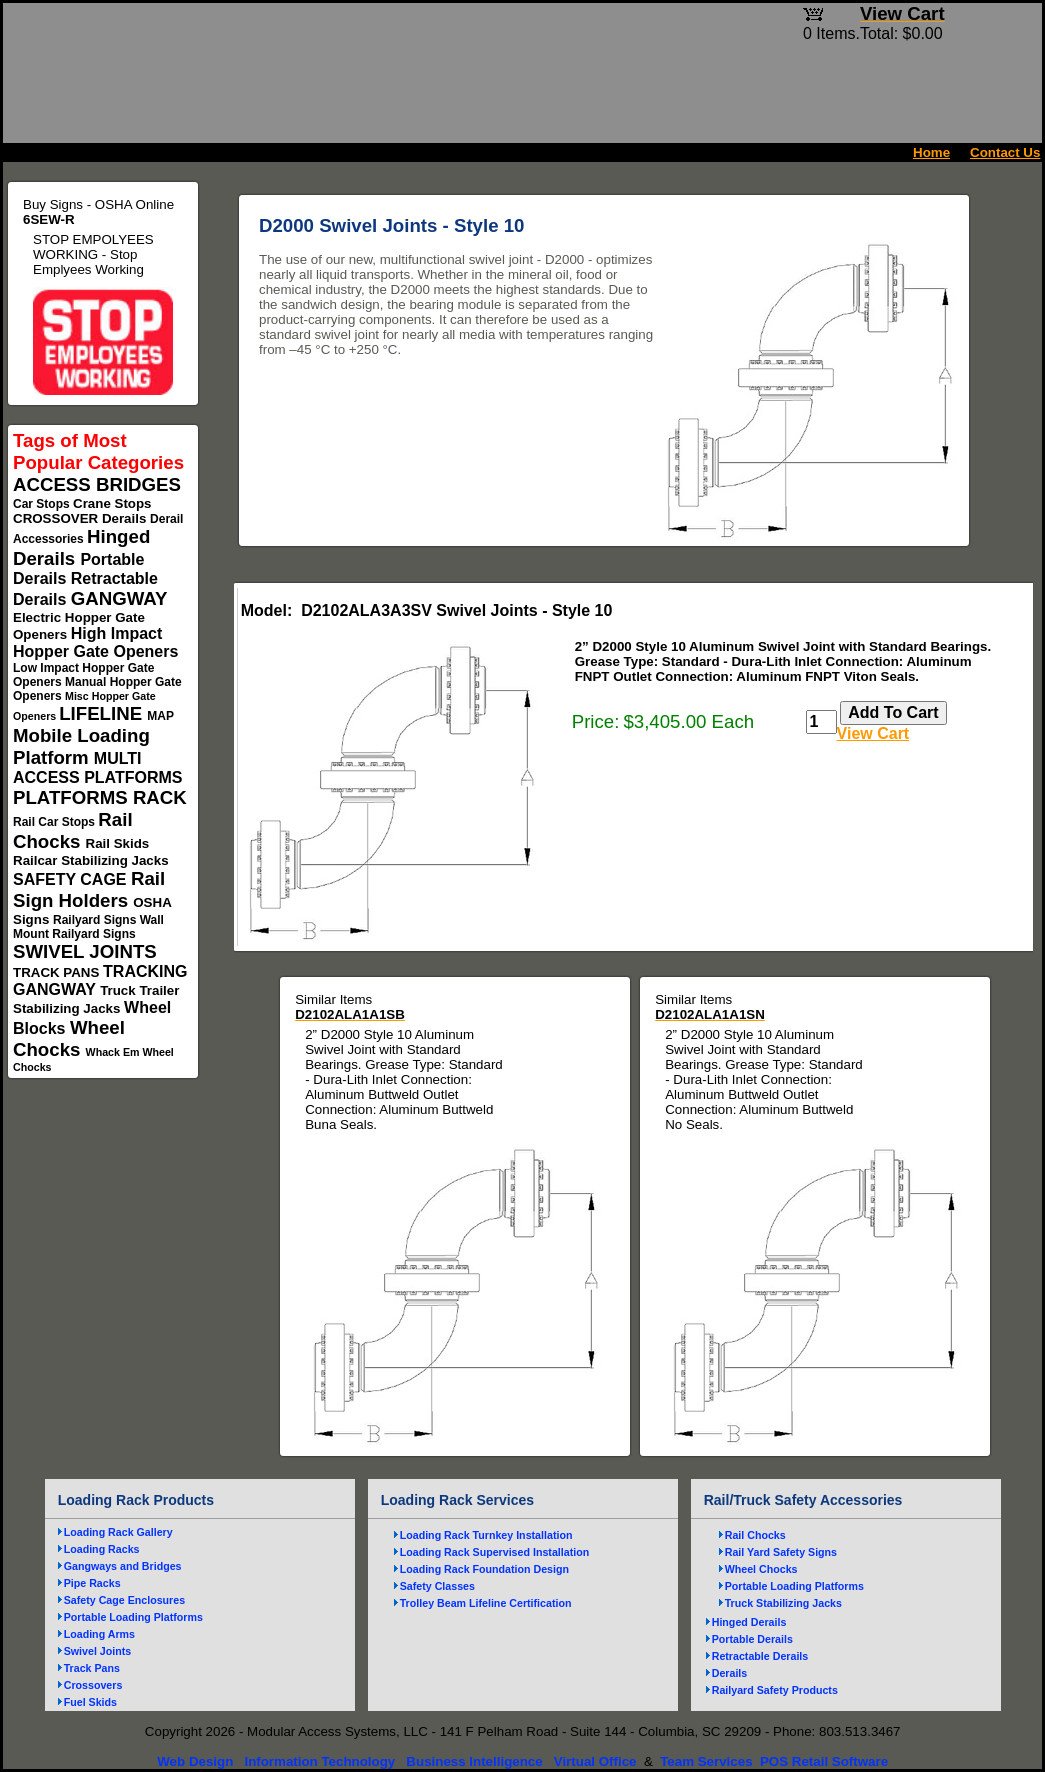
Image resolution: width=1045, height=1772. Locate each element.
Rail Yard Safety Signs (781, 1552)
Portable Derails (752, 1639)
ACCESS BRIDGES (97, 484)
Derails (126, 518)
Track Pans (92, 1668)
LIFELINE (103, 713)
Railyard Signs (96, 920)
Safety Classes (437, 1586)
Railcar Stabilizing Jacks (91, 860)
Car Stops (43, 504)
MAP (160, 716)
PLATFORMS (73, 797)
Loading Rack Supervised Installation (495, 1552)
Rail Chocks (73, 830)
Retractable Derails (760, 1656)
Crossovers (93, 1685)
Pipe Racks (92, 1583)
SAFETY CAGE (72, 879)
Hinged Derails (749, 1622)
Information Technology (319, 1761)
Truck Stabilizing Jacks (783, 1603)
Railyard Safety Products (775, 1690)
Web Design (195, 1761)
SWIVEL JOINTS (85, 951)
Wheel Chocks (69, 1038)
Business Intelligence (474, 1761)
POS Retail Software (824, 1761)
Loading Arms (99, 1634)
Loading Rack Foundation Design (484, 1569)
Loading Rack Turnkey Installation (486, 1535)
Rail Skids (118, 843)
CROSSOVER (57, 518)
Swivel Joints (98, 1651)
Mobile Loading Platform (81, 746)
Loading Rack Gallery (118, 1532)
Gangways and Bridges (123, 1566)
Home (931, 152)
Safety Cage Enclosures (124, 1600)
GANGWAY (119, 598)
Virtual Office (595, 1761)
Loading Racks (102, 1549)
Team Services (706, 1761)
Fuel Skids (90, 1702)
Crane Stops (112, 503)
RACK (160, 797)
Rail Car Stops (55, 822)
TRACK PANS (58, 972)
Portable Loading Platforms (133, 1617)
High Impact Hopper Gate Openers (95, 642)
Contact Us (1005, 152)
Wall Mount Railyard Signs (88, 927)
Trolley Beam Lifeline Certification (486, 1603)
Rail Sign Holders (89, 889)
